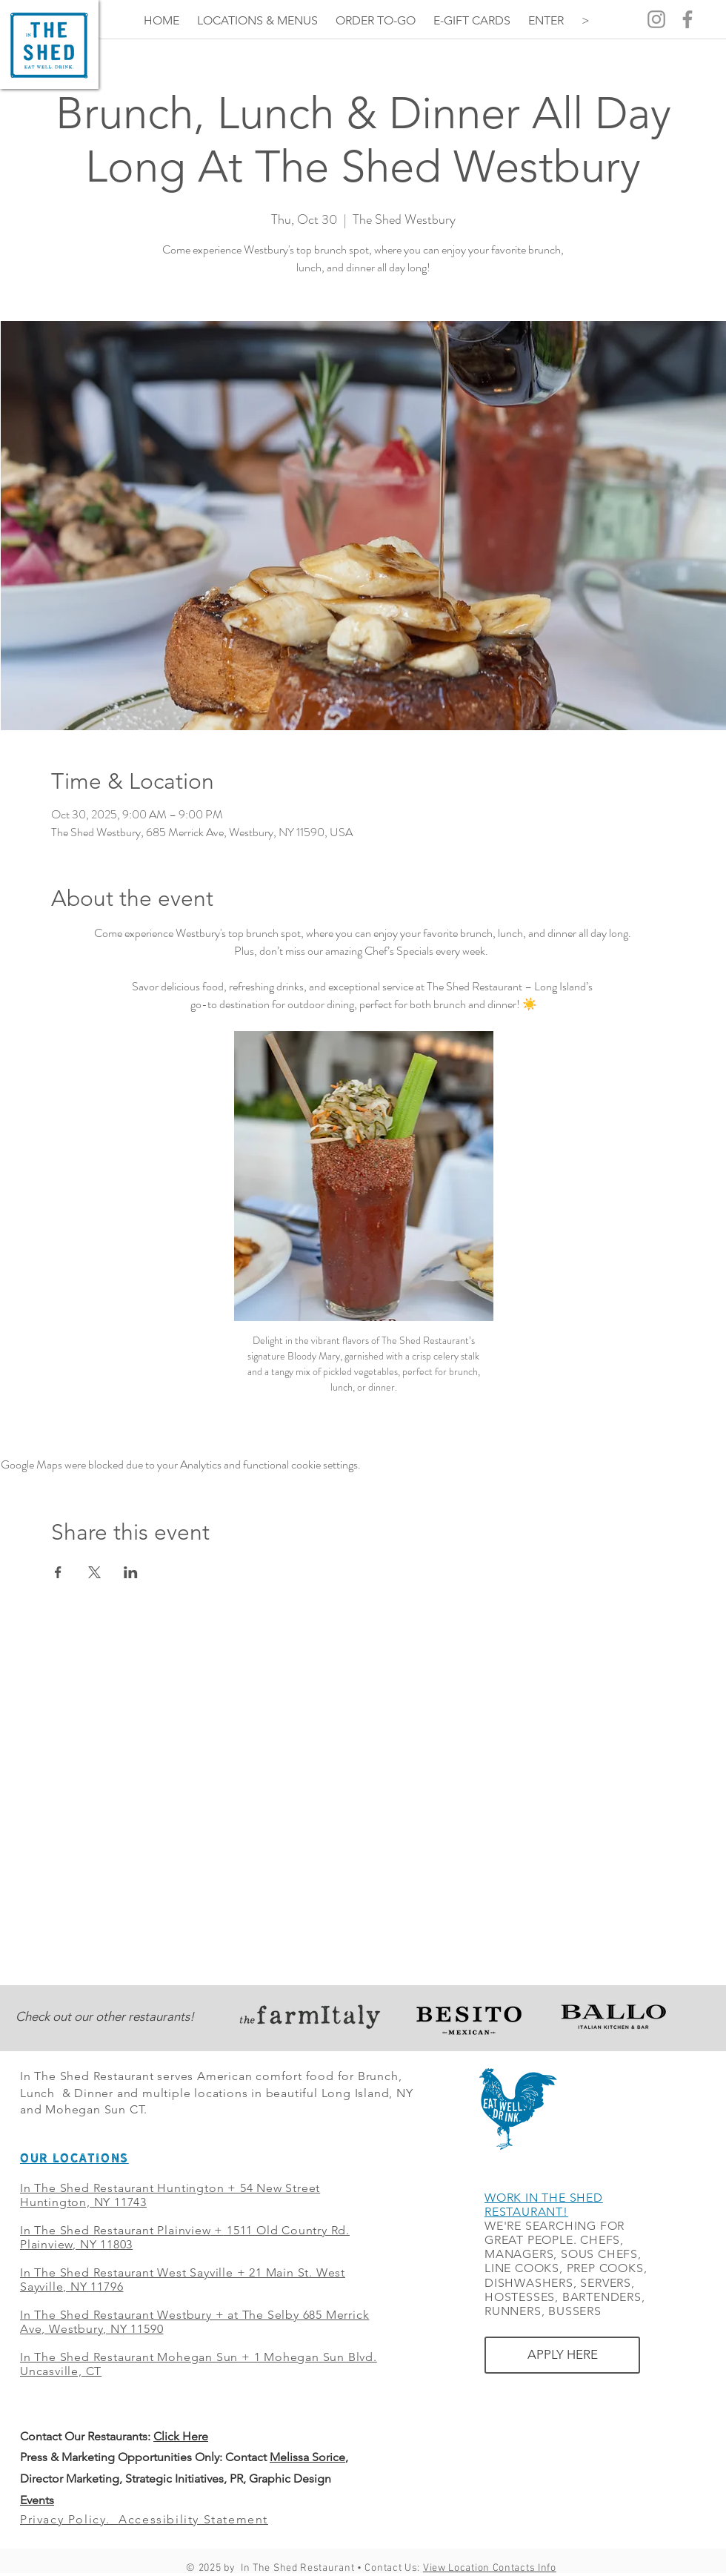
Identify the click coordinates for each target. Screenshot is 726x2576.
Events (37, 2500)
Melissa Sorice (307, 2457)
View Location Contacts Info (489, 2568)
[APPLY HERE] (562, 2355)
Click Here (180, 2436)
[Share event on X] (94, 1572)
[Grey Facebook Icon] (687, 19)
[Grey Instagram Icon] (656, 19)
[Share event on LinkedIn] (131, 1572)
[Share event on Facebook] (58, 1572)
